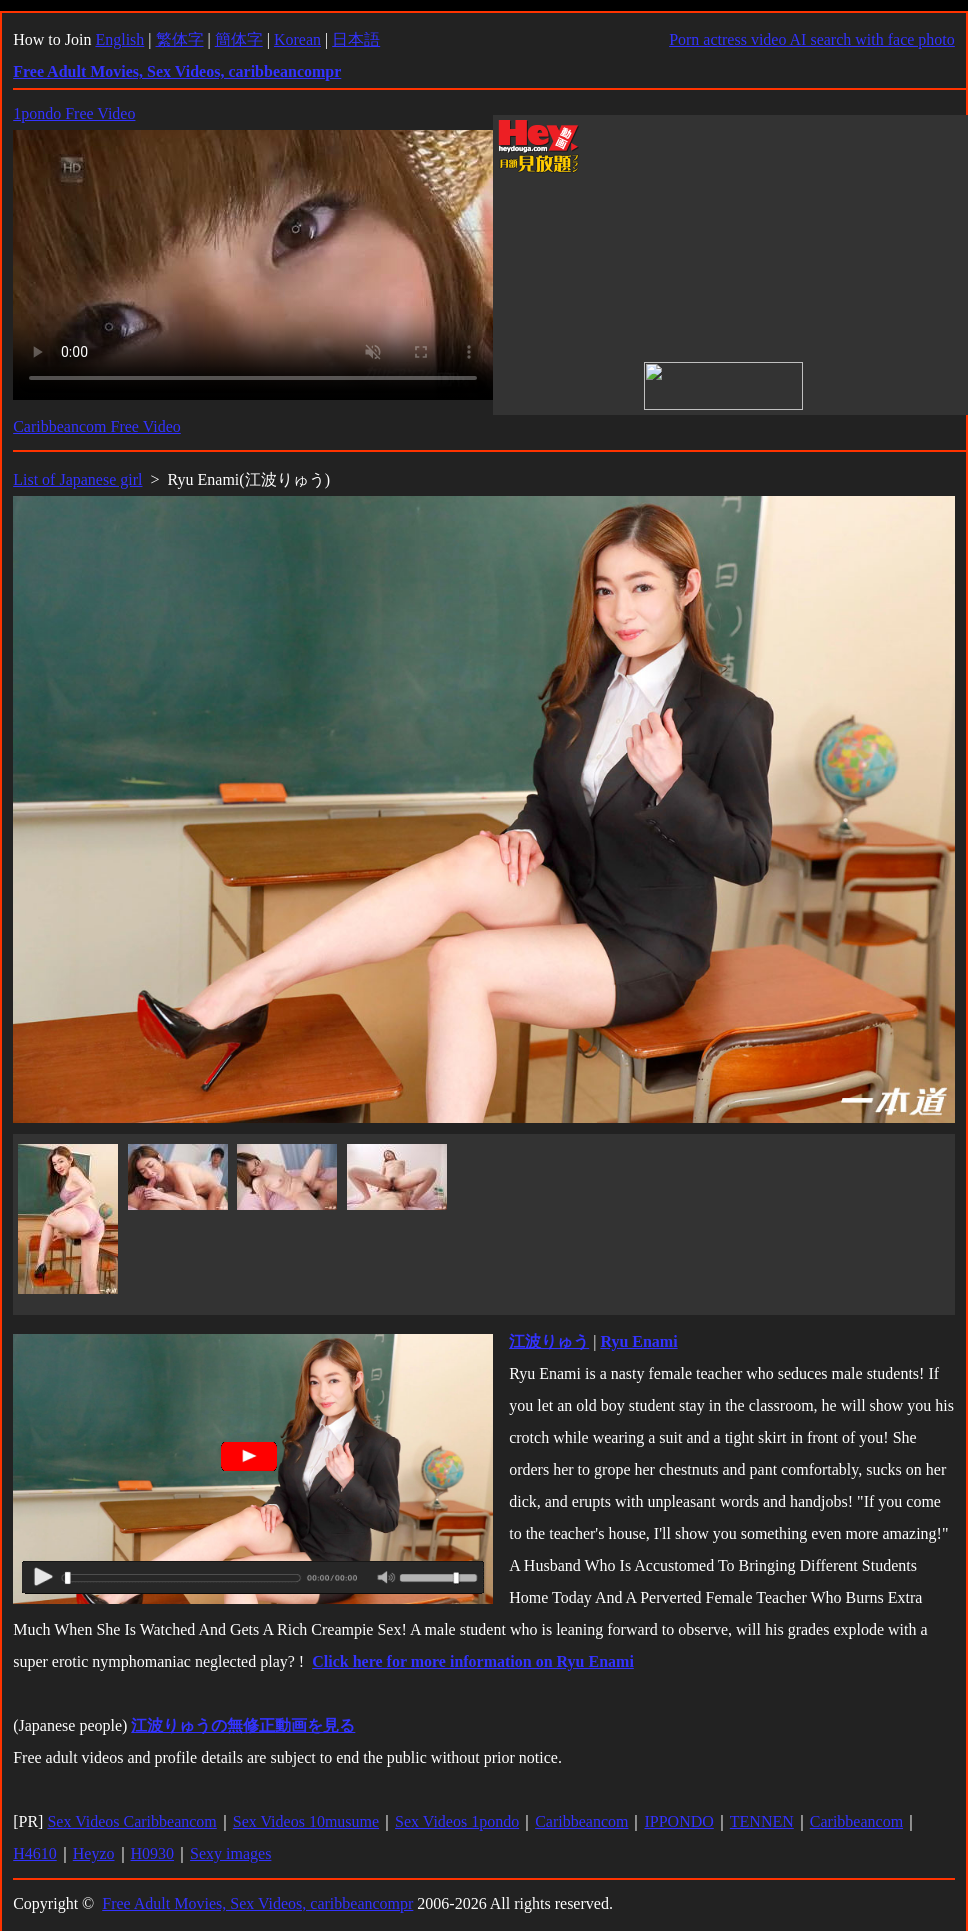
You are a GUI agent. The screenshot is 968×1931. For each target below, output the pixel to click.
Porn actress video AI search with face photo (812, 39)
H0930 (153, 1853)
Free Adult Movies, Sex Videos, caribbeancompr (257, 1903)
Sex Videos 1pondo (457, 1821)
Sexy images (230, 1853)
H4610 (35, 1853)
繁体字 (180, 39)
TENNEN (762, 1821)
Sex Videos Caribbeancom (131, 1821)
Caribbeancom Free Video (97, 426)
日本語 (356, 39)
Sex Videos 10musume (306, 1821)
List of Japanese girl (77, 479)
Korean (297, 39)
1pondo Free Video (74, 113)
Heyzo (94, 1853)
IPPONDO (678, 1821)
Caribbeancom (581, 1821)
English (119, 39)
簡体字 (239, 39)
